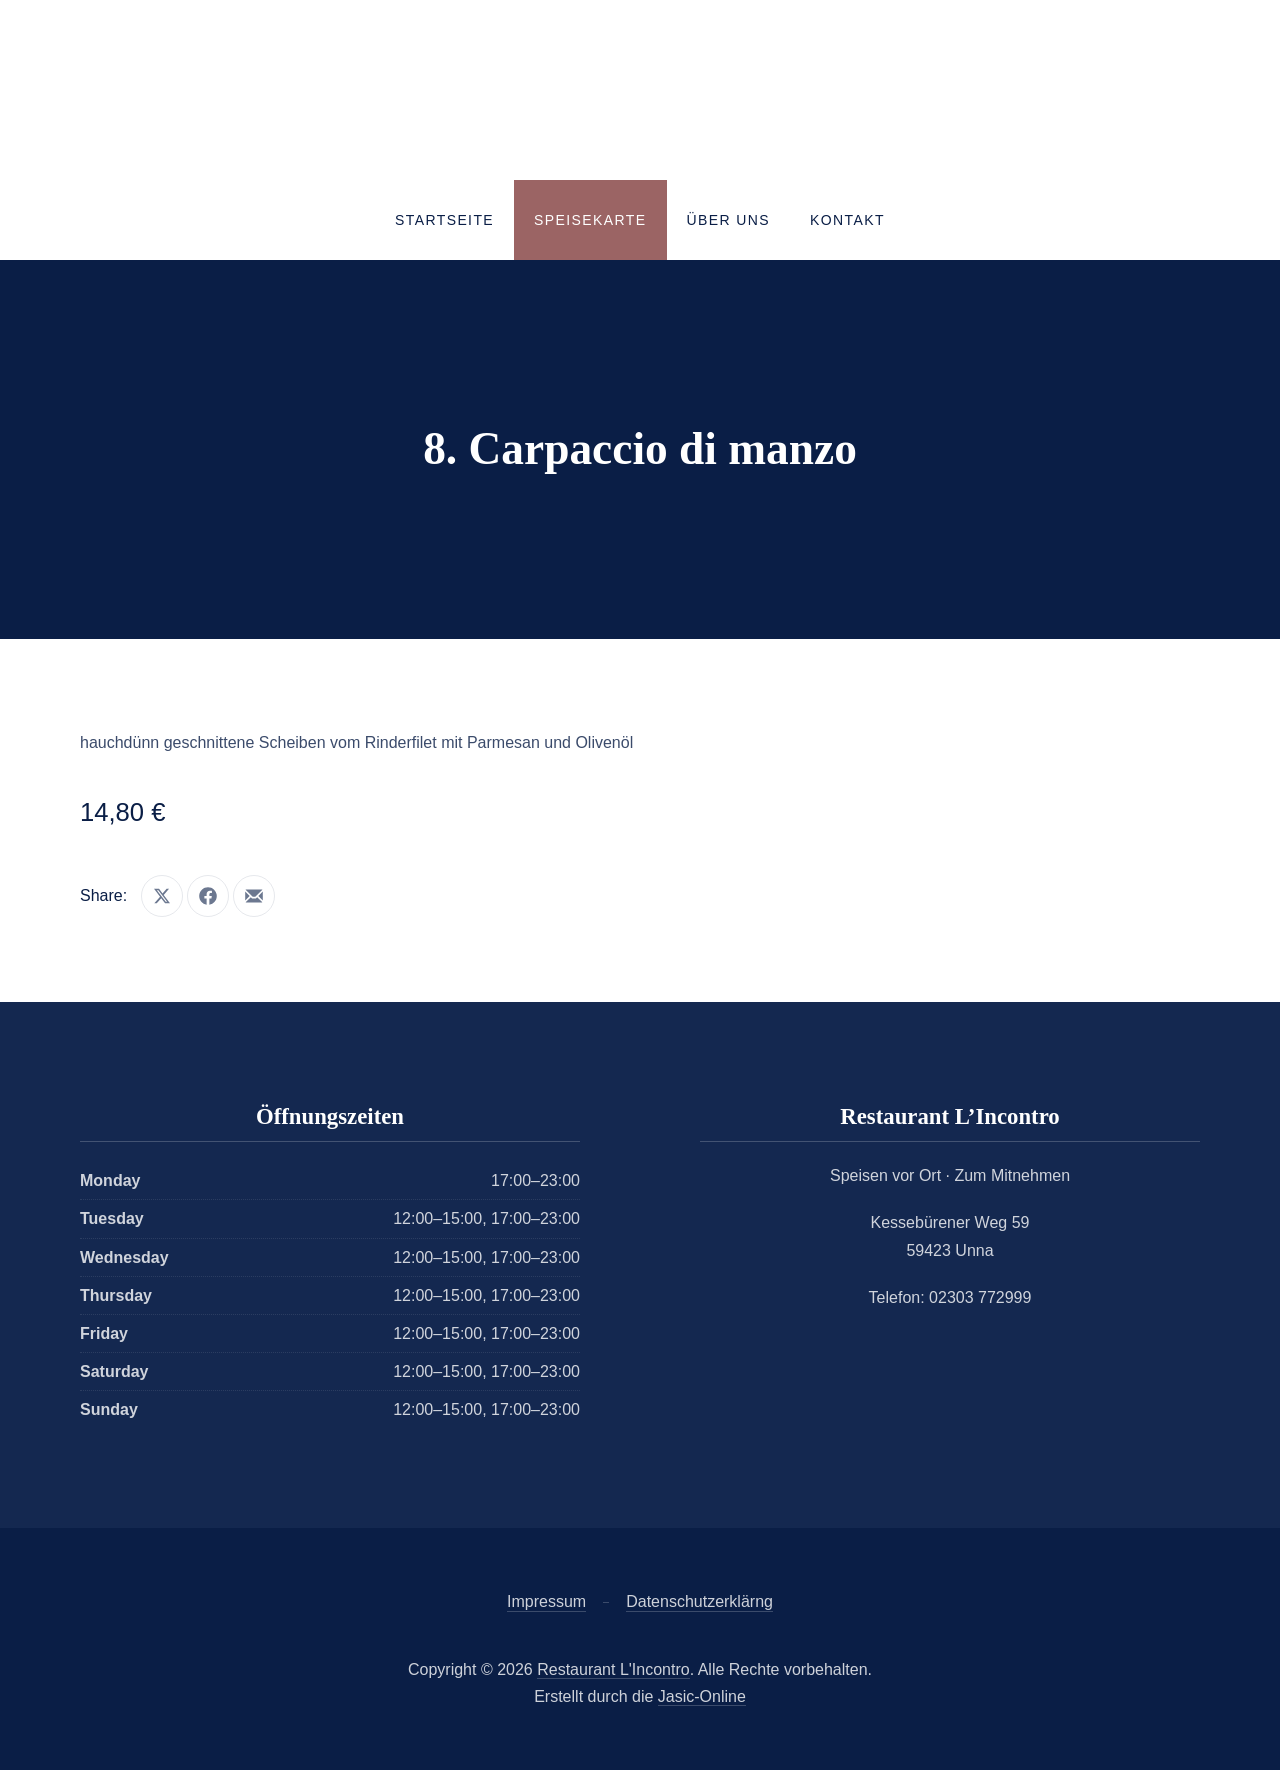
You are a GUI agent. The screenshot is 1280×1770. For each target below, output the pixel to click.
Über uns (729, 220)
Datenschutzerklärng (699, 1601)
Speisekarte (590, 220)
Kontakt (847, 220)
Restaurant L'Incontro (613, 1669)
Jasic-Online (702, 1696)
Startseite (444, 220)
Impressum (546, 1601)
